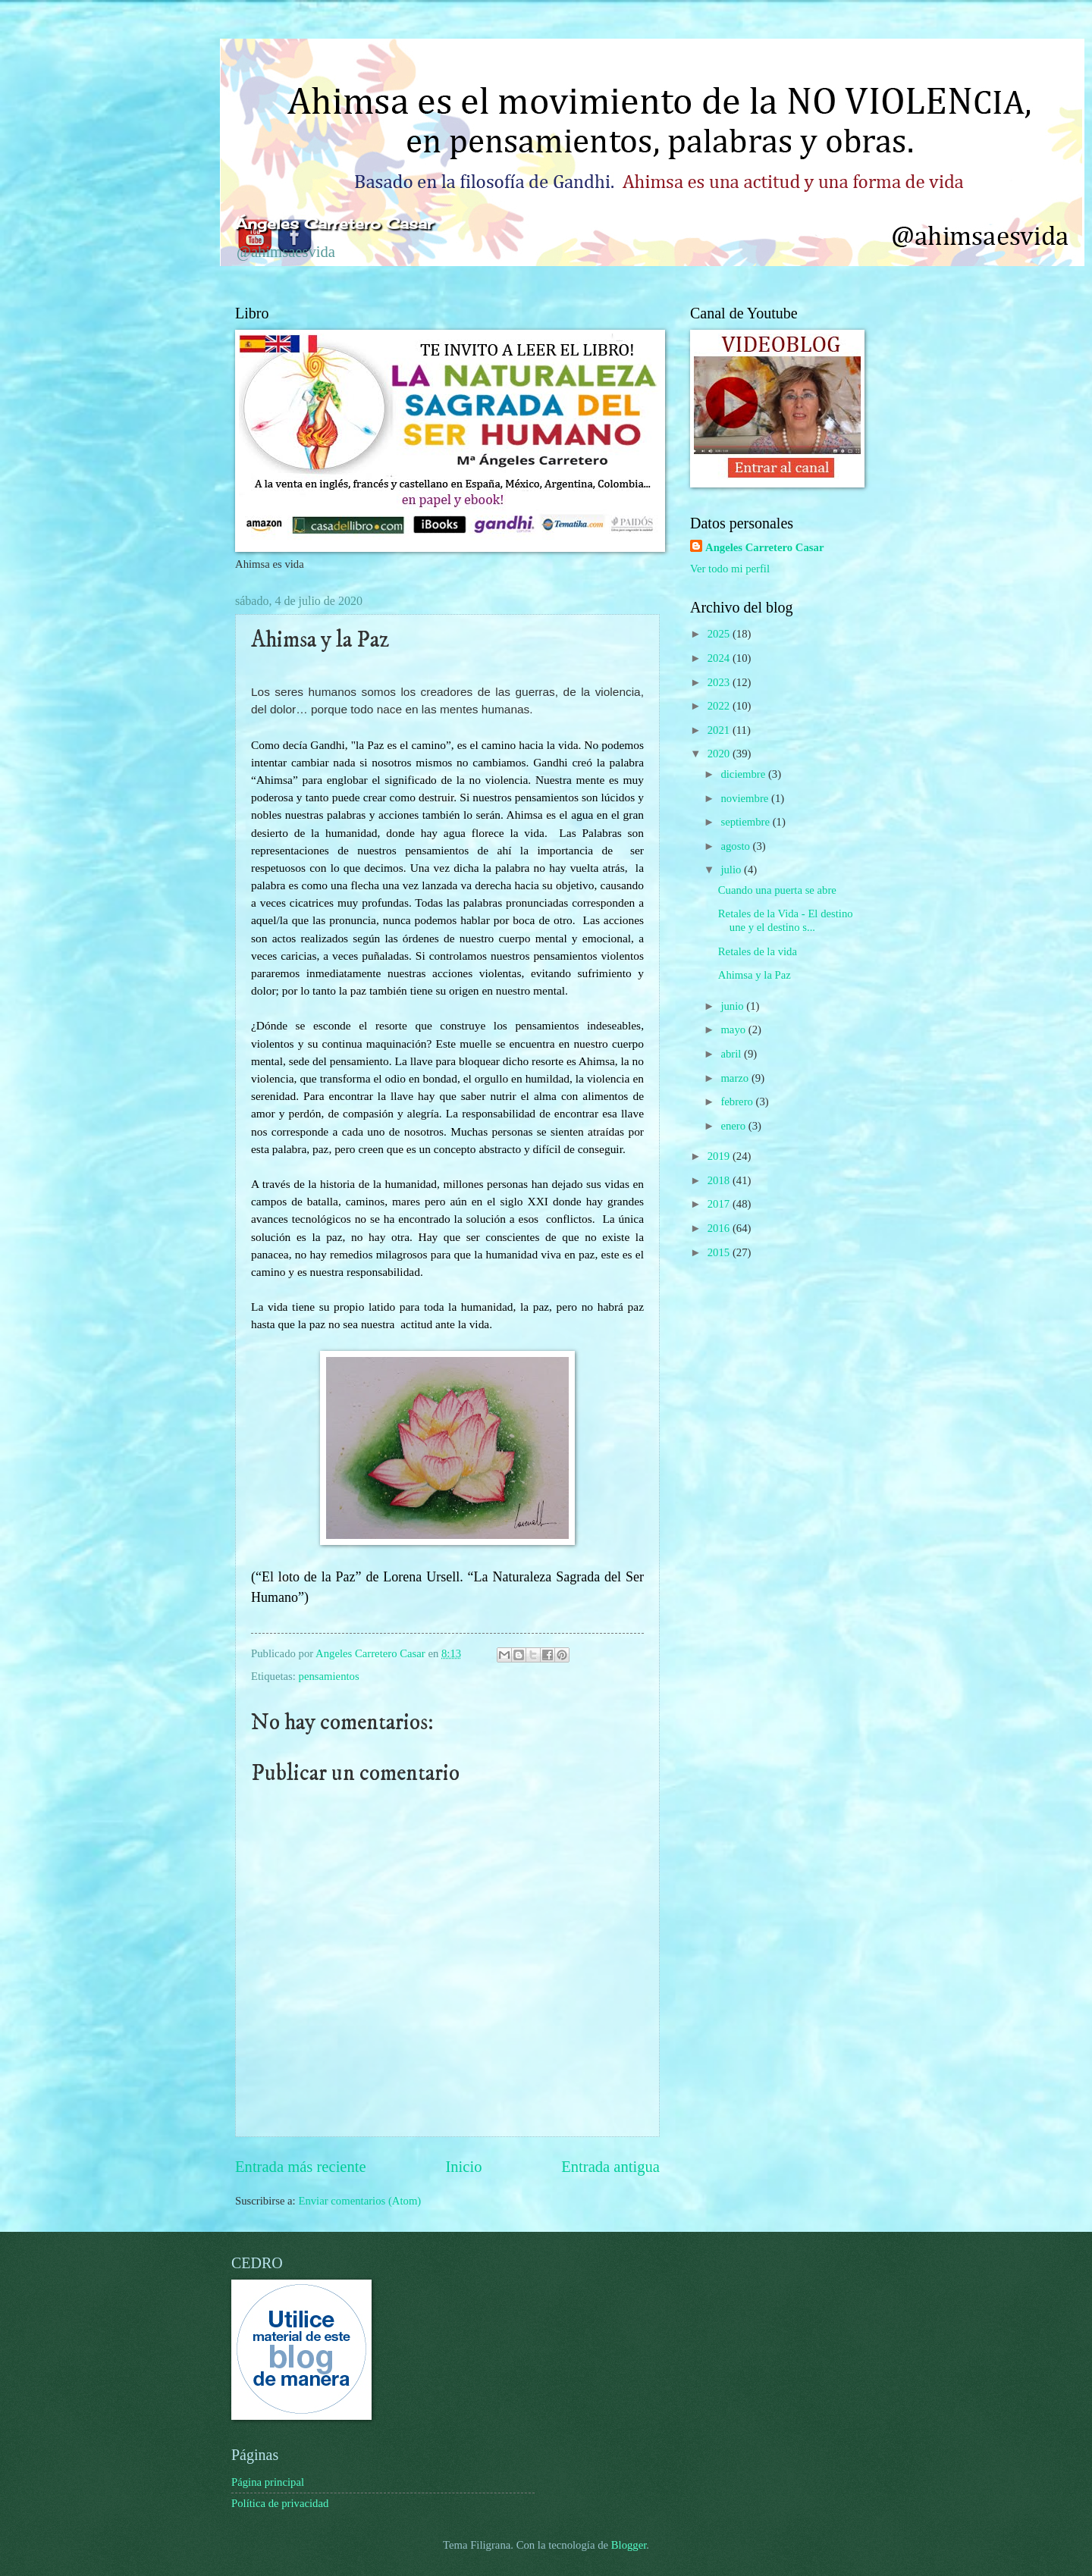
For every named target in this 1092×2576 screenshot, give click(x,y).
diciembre (744, 774)
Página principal (267, 2482)
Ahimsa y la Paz (754, 975)
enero (734, 1126)
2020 (720, 753)
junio (733, 1006)
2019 (720, 1156)
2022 (720, 706)
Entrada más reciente (300, 2166)
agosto (736, 846)
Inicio (463, 2166)
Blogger (629, 2545)
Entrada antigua (610, 2166)
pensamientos (329, 1676)
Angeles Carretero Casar (764, 547)
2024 (720, 658)
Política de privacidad (279, 2503)
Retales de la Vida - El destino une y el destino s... (785, 920)
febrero (737, 1101)
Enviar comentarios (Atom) (359, 2201)
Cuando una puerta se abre (777, 890)
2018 (720, 1180)
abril (732, 1054)
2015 (720, 1252)
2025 (720, 634)
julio (732, 869)
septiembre (746, 822)
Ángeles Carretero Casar (334, 224)
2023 (720, 682)
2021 (720, 730)
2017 (720, 1204)
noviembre (745, 798)
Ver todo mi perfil (730, 569)
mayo (734, 1029)
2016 (720, 1228)
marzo (735, 1078)
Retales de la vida (757, 951)
